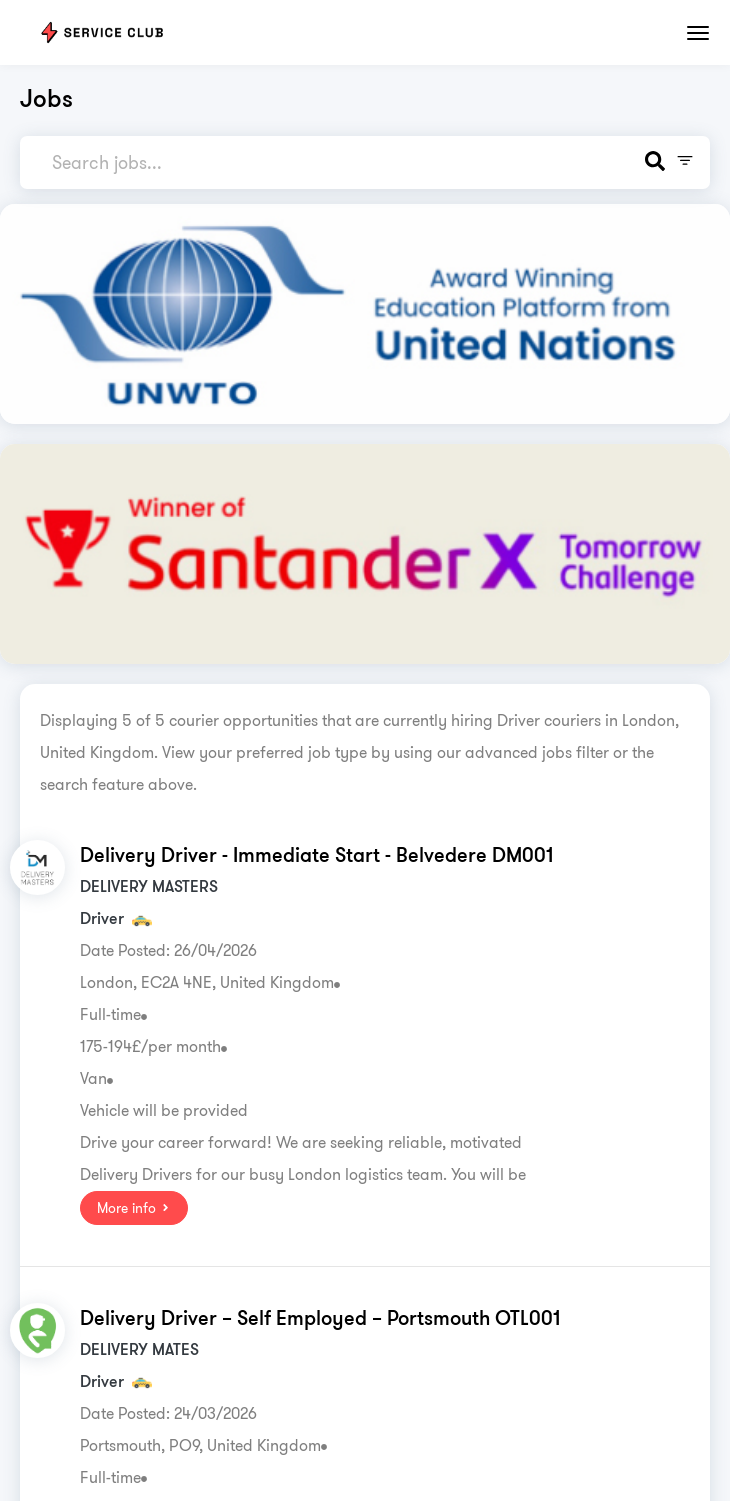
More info (134, 1208)
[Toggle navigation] (698, 33)
